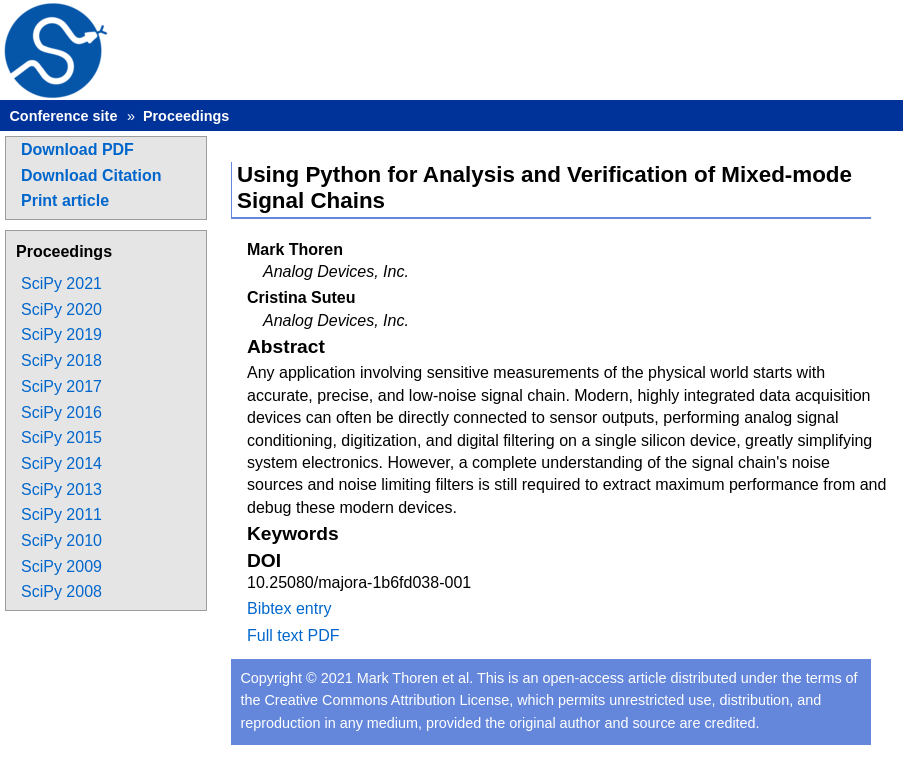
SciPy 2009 (61, 566)
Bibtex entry (289, 608)
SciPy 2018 (61, 360)
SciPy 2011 (61, 514)
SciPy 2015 (61, 437)
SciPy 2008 (61, 591)
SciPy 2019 (61, 334)
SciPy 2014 (61, 463)
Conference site (63, 116)
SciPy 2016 (61, 412)
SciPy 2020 (61, 309)
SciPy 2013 (61, 489)
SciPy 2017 (61, 386)
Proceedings (186, 116)
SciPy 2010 (61, 540)
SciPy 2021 (61, 283)
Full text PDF (293, 635)
